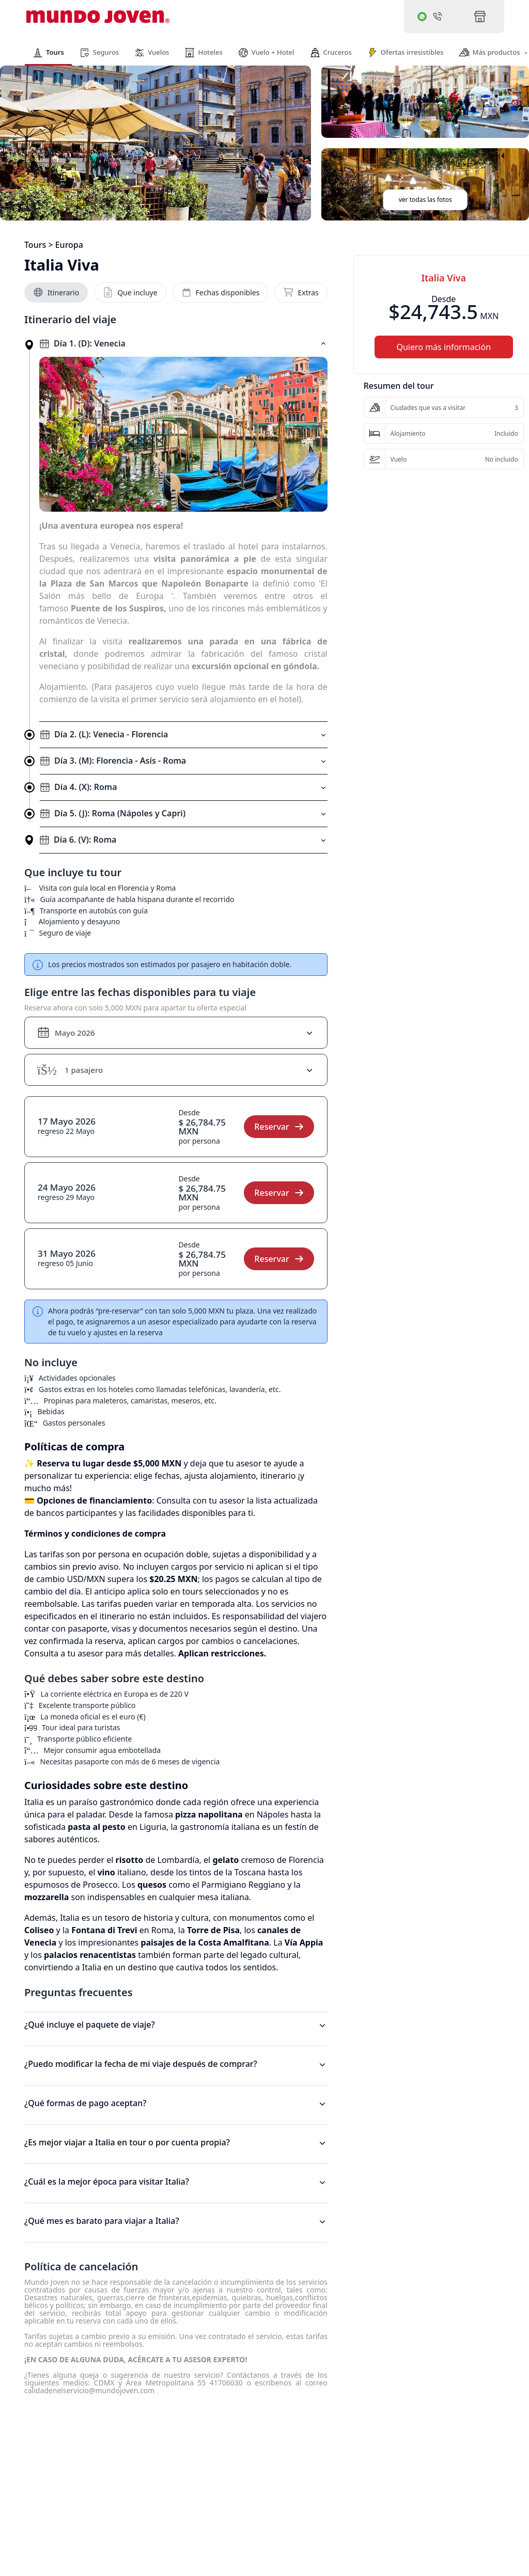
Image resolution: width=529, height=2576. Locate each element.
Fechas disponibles (220, 292)
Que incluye (130, 292)
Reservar (278, 1126)
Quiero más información (443, 347)
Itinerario (56, 292)
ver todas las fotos (425, 199)
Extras (300, 292)
